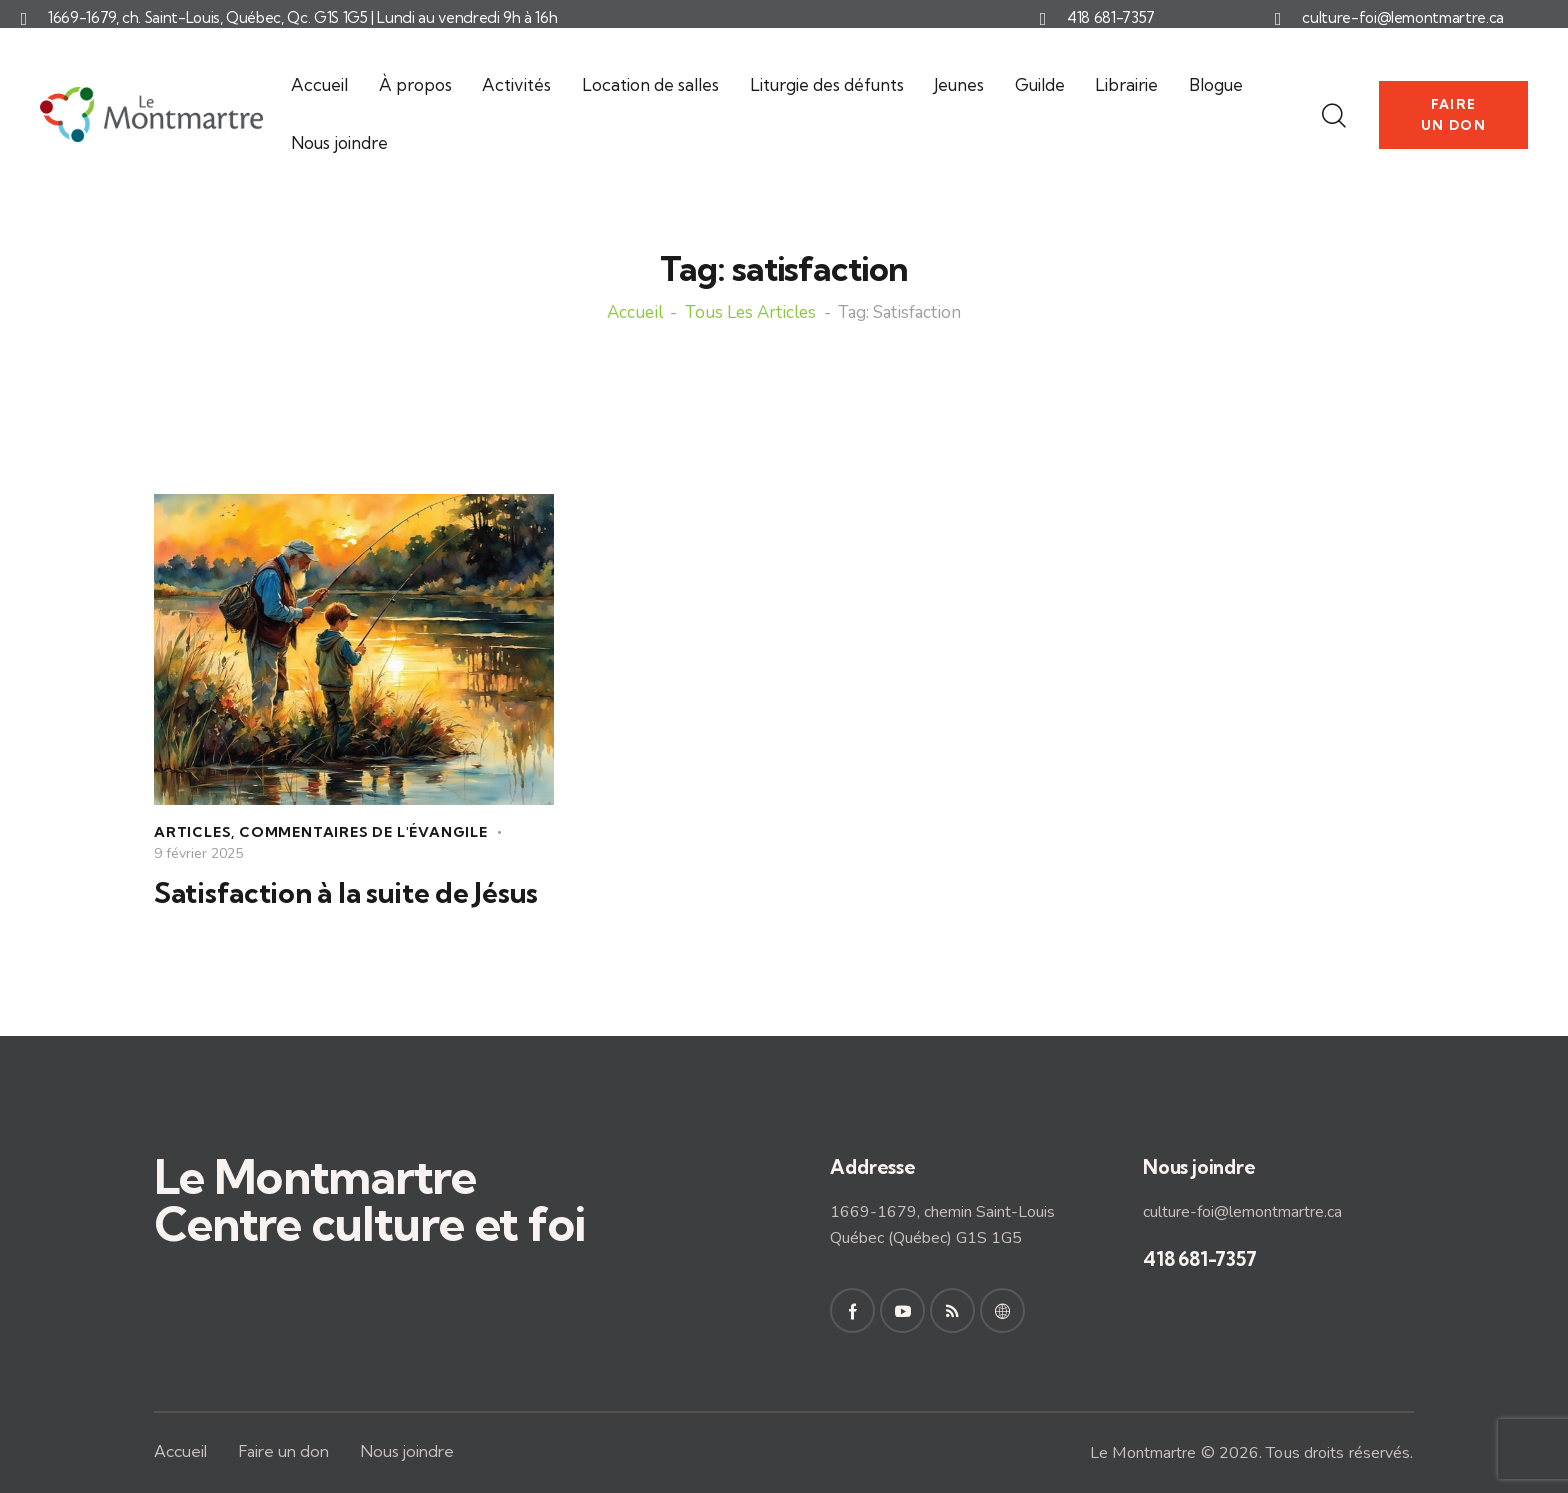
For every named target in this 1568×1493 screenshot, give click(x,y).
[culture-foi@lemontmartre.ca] (1278, 19)
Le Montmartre (1143, 1453)
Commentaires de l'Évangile (363, 832)
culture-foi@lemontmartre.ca (1403, 18)
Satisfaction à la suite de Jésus (346, 893)
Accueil (635, 314)
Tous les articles (750, 314)
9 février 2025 (198, 853)
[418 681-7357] (1043, 19)
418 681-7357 (1111, 18)
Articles (192, 832)
